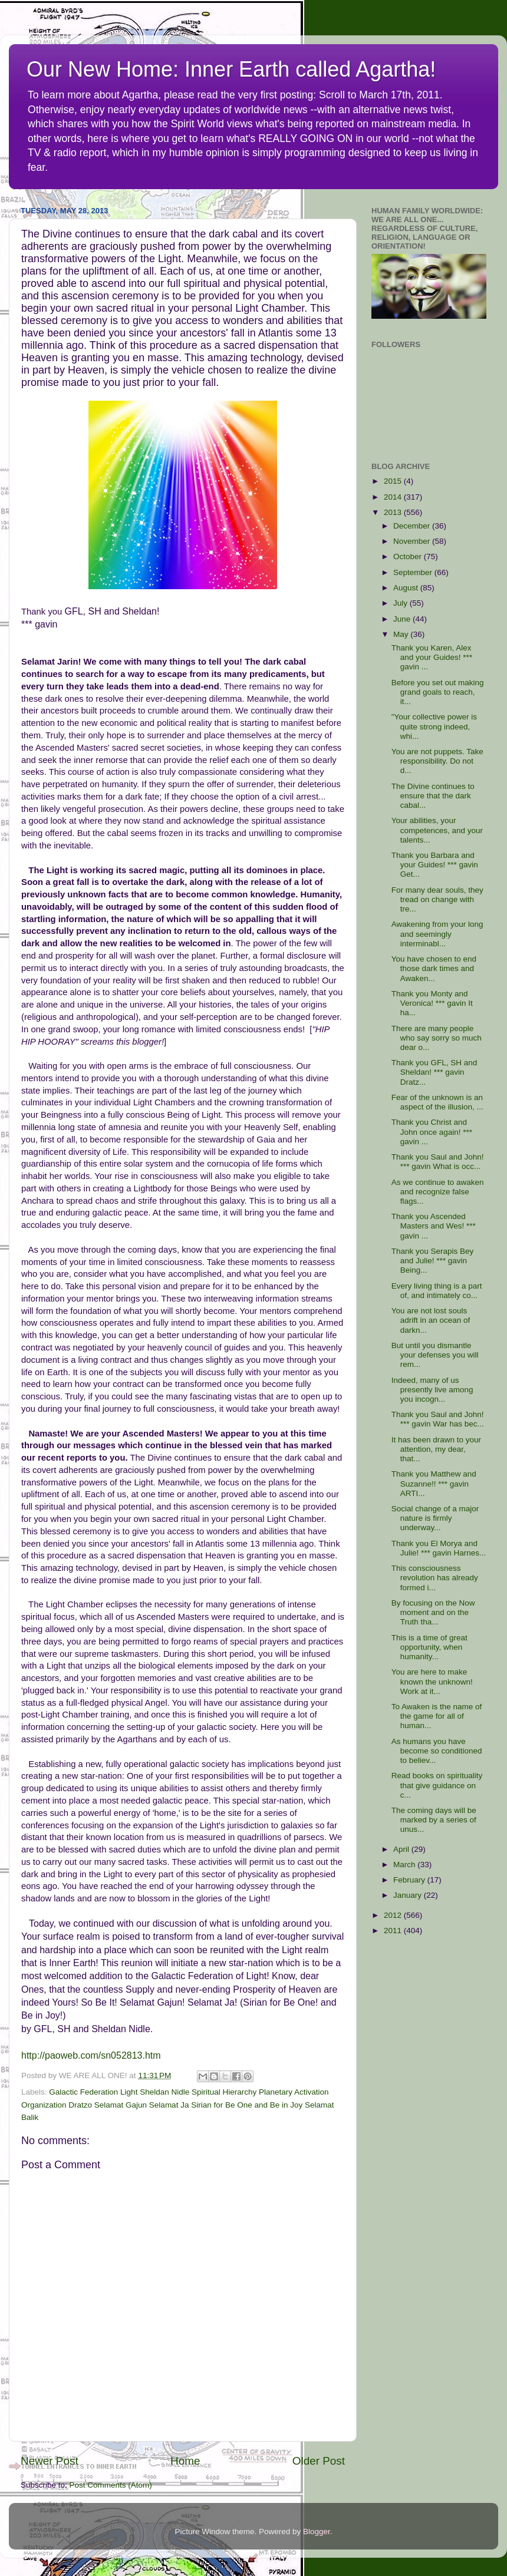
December (412, 525)
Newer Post (49, 2461)
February (410, 1879)
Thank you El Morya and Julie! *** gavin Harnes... (438, 1548)
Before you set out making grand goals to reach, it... (437, 692)
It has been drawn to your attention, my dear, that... (436, 1449)
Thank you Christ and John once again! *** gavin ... (431, 1131)
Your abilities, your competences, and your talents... (437, 830)
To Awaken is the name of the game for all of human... (436, 1716)
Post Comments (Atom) (111, 2485)
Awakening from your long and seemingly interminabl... (437, 933)
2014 (394, 497)
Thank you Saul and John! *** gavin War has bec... (437, 1419)
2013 (394, 512)
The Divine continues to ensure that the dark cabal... (433, 796)
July (401, 603)
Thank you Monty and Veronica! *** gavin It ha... (432, 1003)
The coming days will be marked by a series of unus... (433, 1820)
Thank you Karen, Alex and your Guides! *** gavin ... (431, 657)
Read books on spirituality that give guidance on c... (437, 1785)
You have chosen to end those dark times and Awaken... (433, 968)
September (413, 572)
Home (185, 2461)
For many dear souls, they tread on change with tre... (437, 899)
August (406, 587)
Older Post (318, 2461)
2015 (394, 481)
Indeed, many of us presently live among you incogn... (432, 1389)
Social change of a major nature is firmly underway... (435, 1518)
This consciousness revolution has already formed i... (434, 1577)
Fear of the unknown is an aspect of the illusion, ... (437, 1102)
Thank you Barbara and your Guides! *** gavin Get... (434, 865)
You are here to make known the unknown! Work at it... (432, 1681)
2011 (394, 1930)
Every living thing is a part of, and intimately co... (436, 1291)
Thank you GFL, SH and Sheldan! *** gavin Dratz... (434, 1072)
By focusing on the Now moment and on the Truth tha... (433, 1612)
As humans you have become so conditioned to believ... (436, 1751)
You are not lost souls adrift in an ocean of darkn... (430, 1320)
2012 (394, 1915)
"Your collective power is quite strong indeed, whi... (434, 726)
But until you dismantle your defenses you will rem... (435, 1355)
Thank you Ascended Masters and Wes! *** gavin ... (433, 1226)
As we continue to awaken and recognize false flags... (437, 1192)
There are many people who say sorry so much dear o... (436, 1038)
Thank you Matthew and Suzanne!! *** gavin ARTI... (433, 1483)
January (408, 1895)
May (401, 634)
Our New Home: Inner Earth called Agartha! (231, 69)
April (402, 1849)
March (405, 1864)
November (412, 541)
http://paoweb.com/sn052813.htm (91, 2055)
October (408, 556)
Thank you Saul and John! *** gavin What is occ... (437, 1161)
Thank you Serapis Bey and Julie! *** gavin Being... (432, 1260)
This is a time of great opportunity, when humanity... (429, 1647)
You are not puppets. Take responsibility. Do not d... (437, 761)
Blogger (316, 2531)
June (403, 619)
